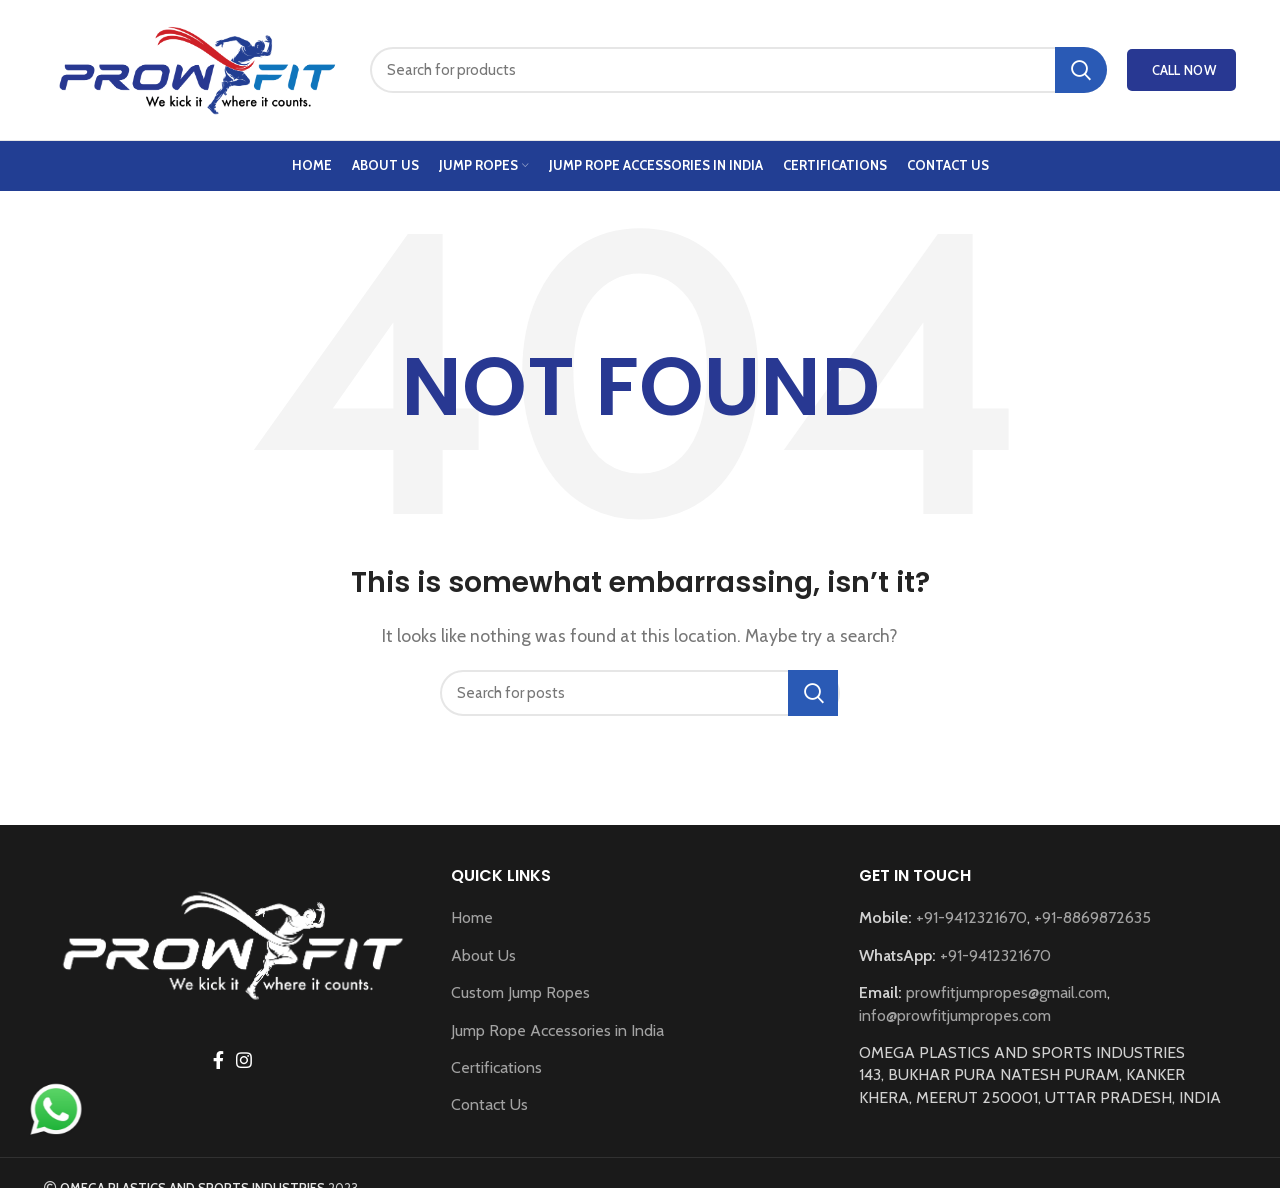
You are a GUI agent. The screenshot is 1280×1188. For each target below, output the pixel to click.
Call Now (1184, 70)
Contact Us (489, 1104)
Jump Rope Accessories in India (557, 1030)
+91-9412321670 (971, 917)
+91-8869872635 (1092, 917)
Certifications (496, 1067)
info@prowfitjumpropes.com (955, 1015)
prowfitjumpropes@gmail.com (1006, 992)
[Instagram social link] (244, 1060)
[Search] (738, 70)
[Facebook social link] (218, 1060)
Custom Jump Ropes (520, 992)
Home (472, 917)
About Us (483, 955)
